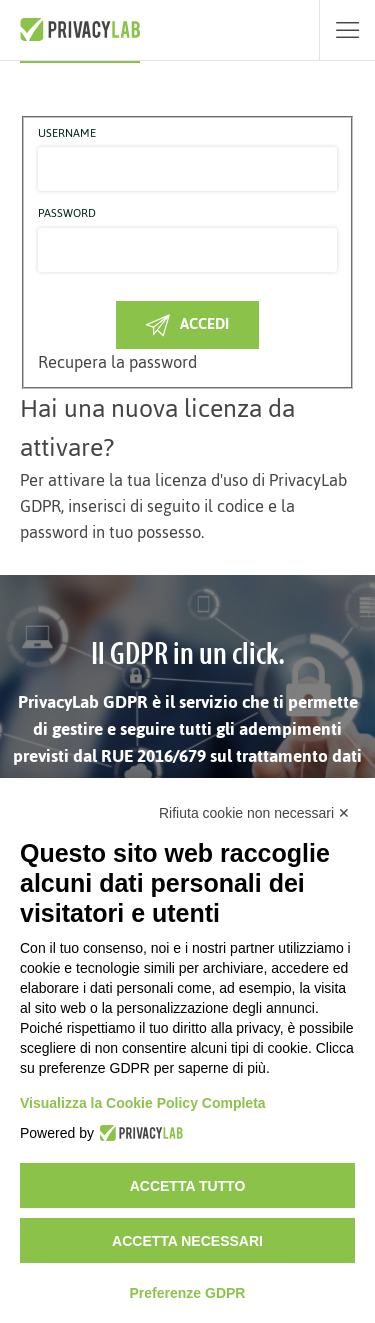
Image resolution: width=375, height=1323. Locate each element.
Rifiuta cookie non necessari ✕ (254, 813)
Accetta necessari (187, 1241)
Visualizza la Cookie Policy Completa (143, 1103)
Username (67, 134)
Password (67, 214)
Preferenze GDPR (188, 1293)
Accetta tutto (188, 1186)
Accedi (187, 323)
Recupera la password (117, 362)
